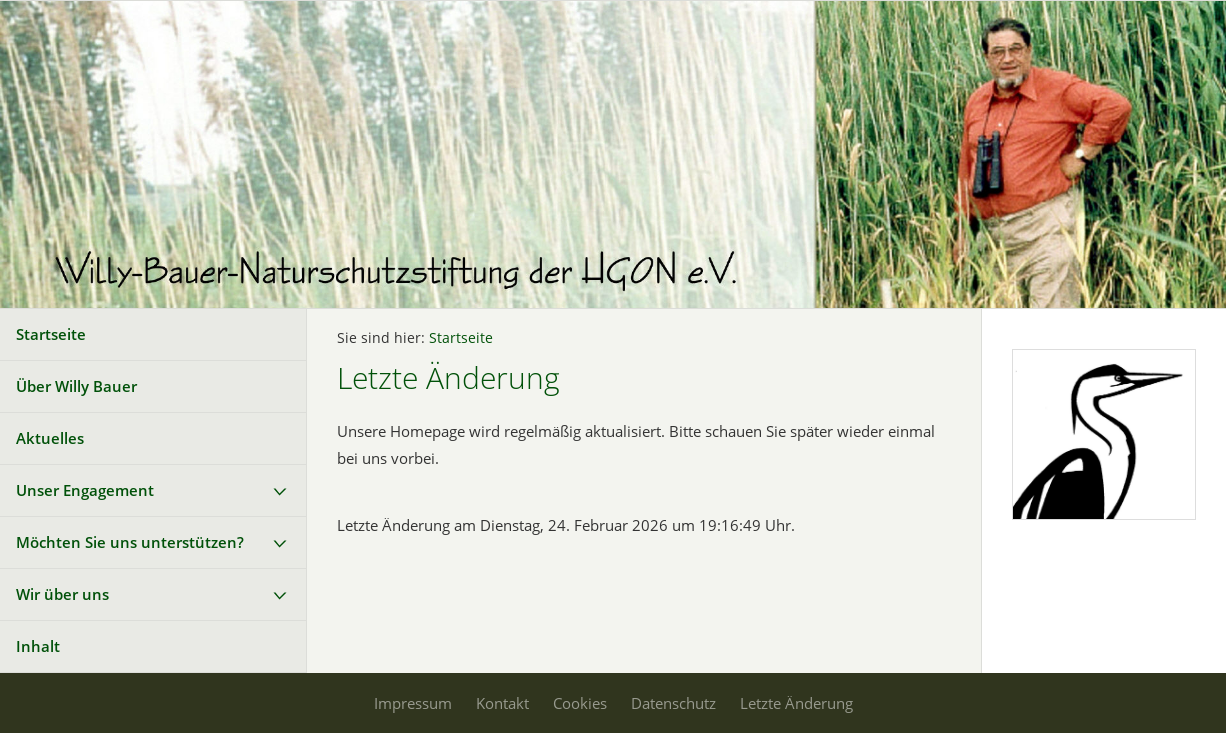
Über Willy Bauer (76, 386)
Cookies (580, 703)
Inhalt (38, 646)
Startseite (51, 334)
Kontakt (502, 703)
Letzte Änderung (796, 703)
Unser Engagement (85, 490)
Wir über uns (62, 594)
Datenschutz (673, 703)
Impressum (413, 703)
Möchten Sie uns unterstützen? (130, 542)
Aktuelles (50, 438)
